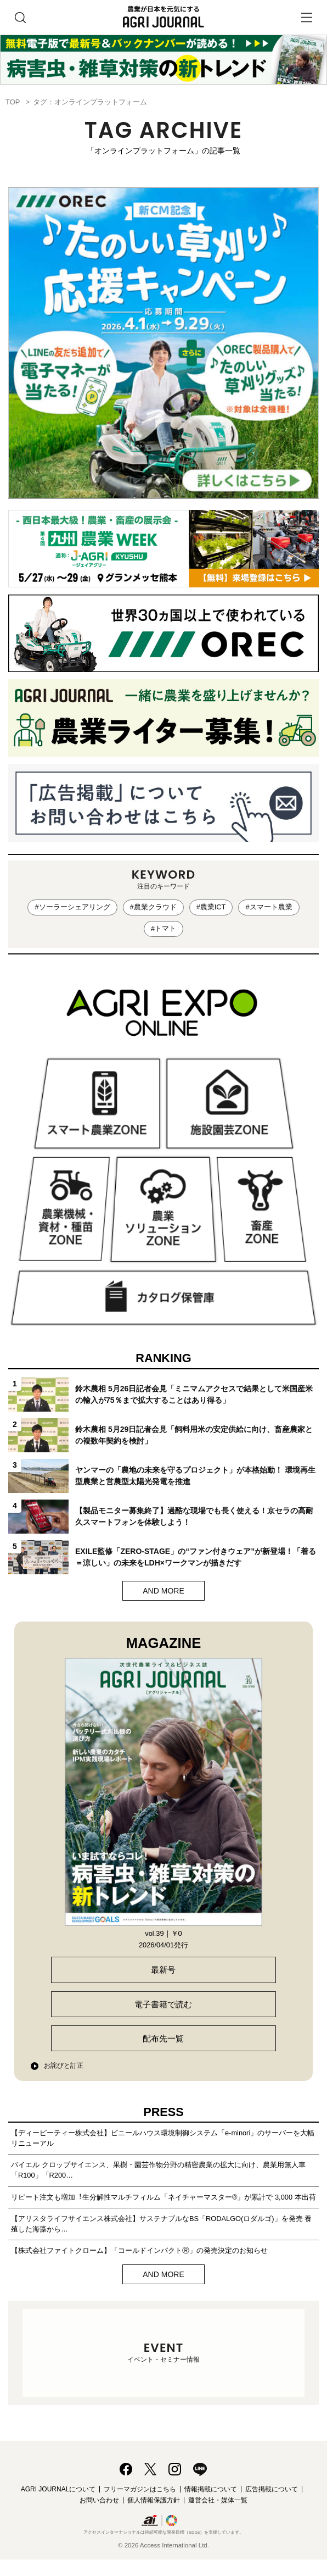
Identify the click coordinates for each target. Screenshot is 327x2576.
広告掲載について (271, 2489)
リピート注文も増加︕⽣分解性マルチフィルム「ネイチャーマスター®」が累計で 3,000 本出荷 (163, 2197)
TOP (12, 102)
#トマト (163, 928)
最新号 (163, 1969)
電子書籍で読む (163, 2004)
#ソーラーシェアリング (72, 907)
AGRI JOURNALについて (58, 2489)
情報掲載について (210, 2489)
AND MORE (163, 1590)
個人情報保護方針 (153, 2500)
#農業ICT (211, 907)
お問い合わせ (99, 2500)
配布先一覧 (163, 2038)
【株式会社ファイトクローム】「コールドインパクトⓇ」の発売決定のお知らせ (139, 2250)
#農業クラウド (153, 907)
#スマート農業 (268, 907)
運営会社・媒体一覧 (217, 2500)
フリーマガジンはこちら (140, 2489)
